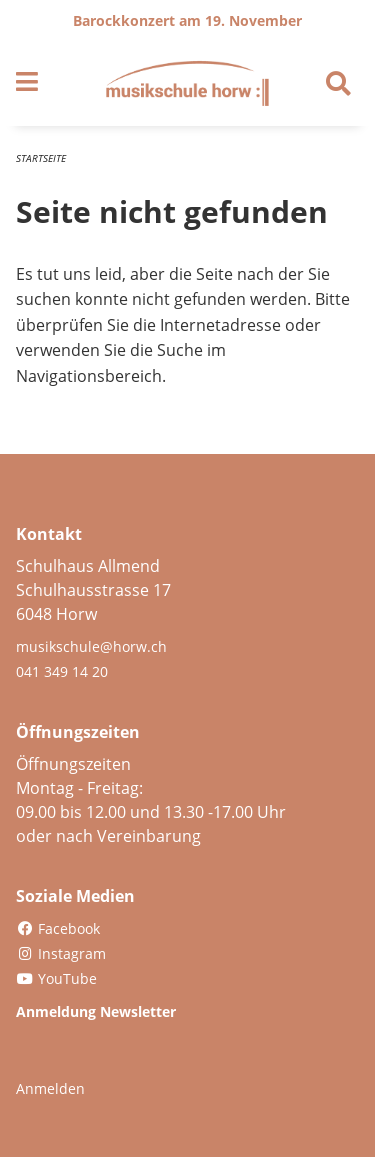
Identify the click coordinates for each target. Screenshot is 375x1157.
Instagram (61, 953)
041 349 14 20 (62, 671)
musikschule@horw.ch (91, 646)
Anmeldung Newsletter (96, 1011)
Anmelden (50, 1088)
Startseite (41, 158)
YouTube (56, 978)
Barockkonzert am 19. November (187, 20)
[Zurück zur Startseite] (187, 83)
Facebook (58, 928)
